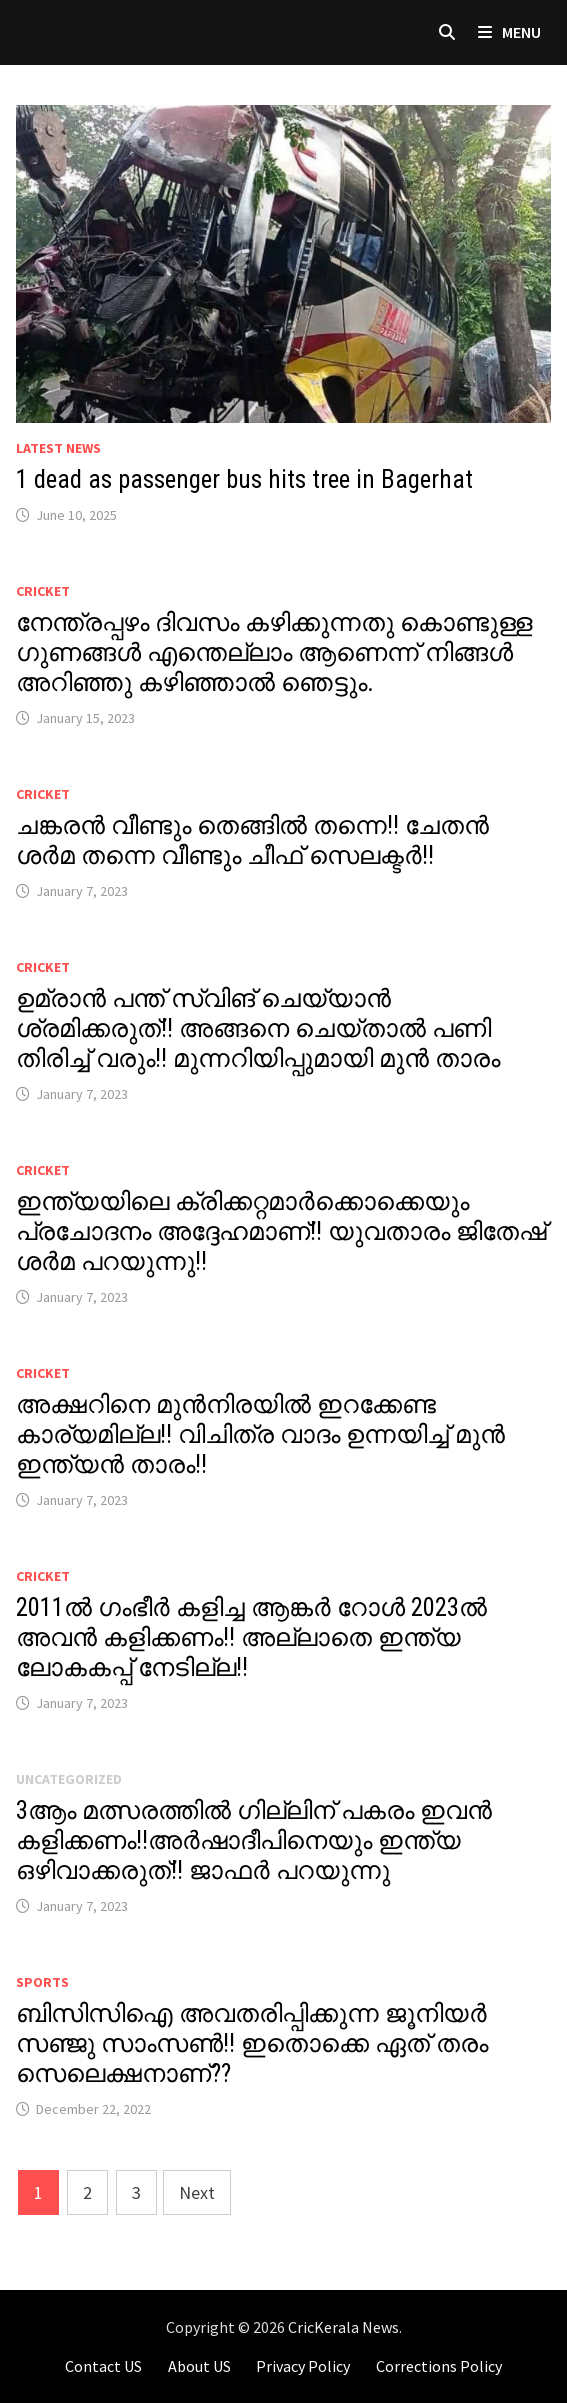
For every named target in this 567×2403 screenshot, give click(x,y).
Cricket (43, 591)
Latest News (58, 448)
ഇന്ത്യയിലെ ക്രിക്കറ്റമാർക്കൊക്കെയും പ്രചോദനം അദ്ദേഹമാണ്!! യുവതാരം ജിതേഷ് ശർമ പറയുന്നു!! (281, 1231)
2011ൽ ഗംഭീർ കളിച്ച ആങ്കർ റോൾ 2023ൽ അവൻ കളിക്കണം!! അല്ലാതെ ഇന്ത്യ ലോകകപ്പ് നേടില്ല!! (251, 1637)
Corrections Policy (439, 2366)
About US (199, 2366)
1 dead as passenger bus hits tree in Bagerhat (244, 479)
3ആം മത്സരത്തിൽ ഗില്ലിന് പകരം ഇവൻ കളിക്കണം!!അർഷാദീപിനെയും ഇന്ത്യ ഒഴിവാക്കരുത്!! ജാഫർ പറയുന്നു (254, 1840)
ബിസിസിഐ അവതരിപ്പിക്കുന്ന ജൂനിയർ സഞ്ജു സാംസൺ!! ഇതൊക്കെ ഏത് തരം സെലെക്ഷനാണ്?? (252, 2043)
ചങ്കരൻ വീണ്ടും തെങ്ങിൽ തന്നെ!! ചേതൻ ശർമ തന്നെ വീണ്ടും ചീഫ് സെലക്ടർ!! (252, 840)
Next (197, 2192)
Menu (509, 32)
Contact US (103, 2366)
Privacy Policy (303, 2366)
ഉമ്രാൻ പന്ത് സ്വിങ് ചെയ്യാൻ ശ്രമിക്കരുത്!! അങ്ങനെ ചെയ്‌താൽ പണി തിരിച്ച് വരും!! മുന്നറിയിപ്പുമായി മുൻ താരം (258, 1028)
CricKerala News (343, 2327)
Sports (42, 1982)
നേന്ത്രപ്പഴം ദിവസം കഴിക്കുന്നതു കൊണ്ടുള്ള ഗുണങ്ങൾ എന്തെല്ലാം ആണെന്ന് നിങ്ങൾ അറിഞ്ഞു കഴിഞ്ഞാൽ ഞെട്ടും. (274, 652)
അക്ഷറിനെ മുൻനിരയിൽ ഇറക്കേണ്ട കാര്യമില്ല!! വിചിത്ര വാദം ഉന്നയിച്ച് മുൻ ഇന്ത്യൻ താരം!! (260, 1434)
